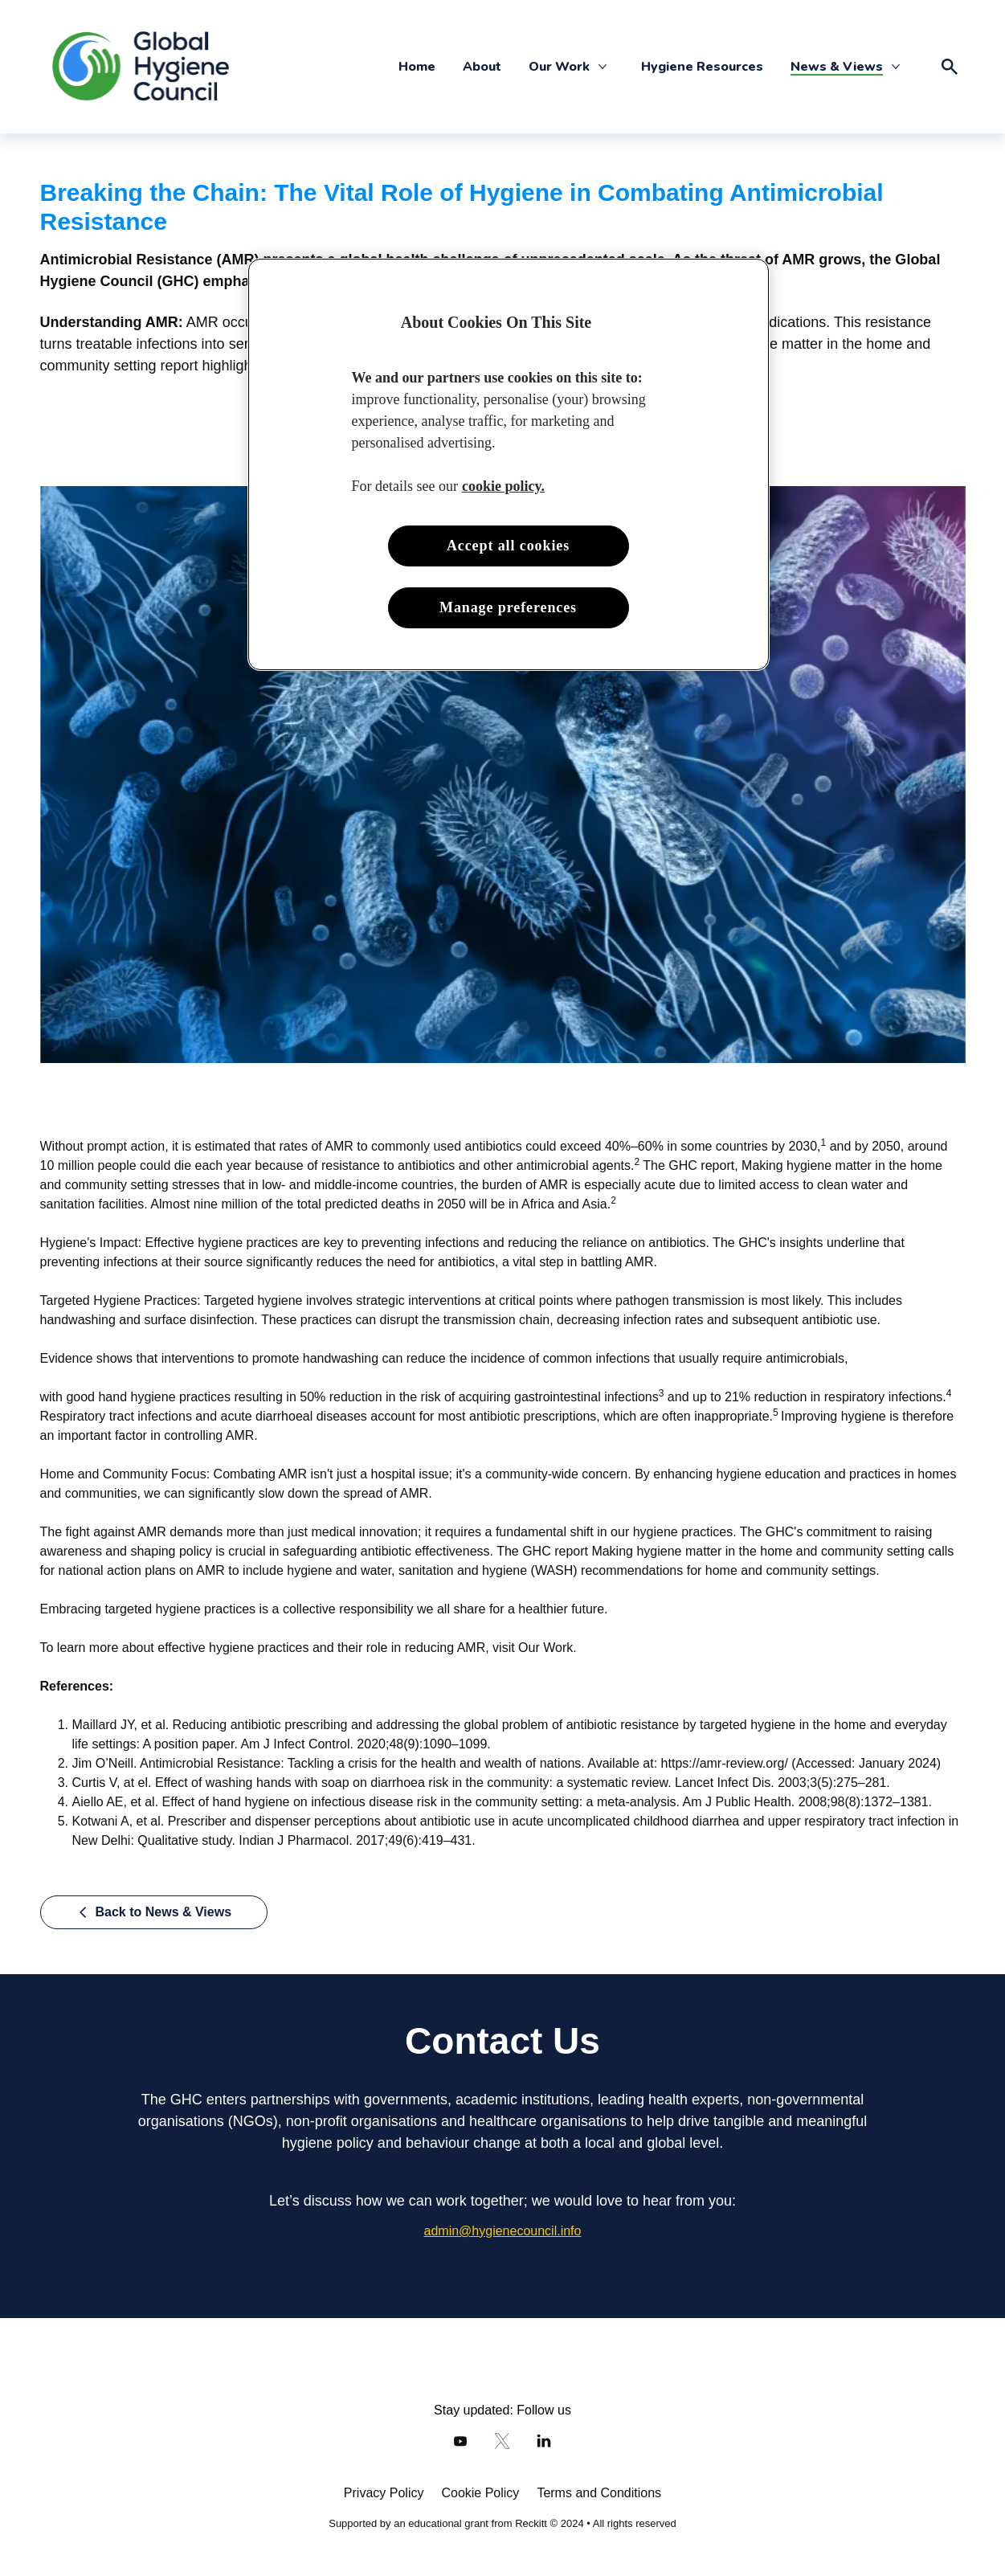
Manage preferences (508, 607)
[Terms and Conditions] (599, 2493)
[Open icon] (950, 67)
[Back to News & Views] (154, 1912)
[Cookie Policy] (480, 2493)
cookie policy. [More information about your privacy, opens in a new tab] (503, 486)
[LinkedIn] (544, 2441)
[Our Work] (559, 66)
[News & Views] (837, 66)
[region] (508, 465)
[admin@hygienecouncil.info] (503, 2231)
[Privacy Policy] (384, 2493)
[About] (482, 66)
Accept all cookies (508, 546)
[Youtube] (460, 2441)
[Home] (417, 66)
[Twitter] (502, 2441)
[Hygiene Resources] (702, 66)
